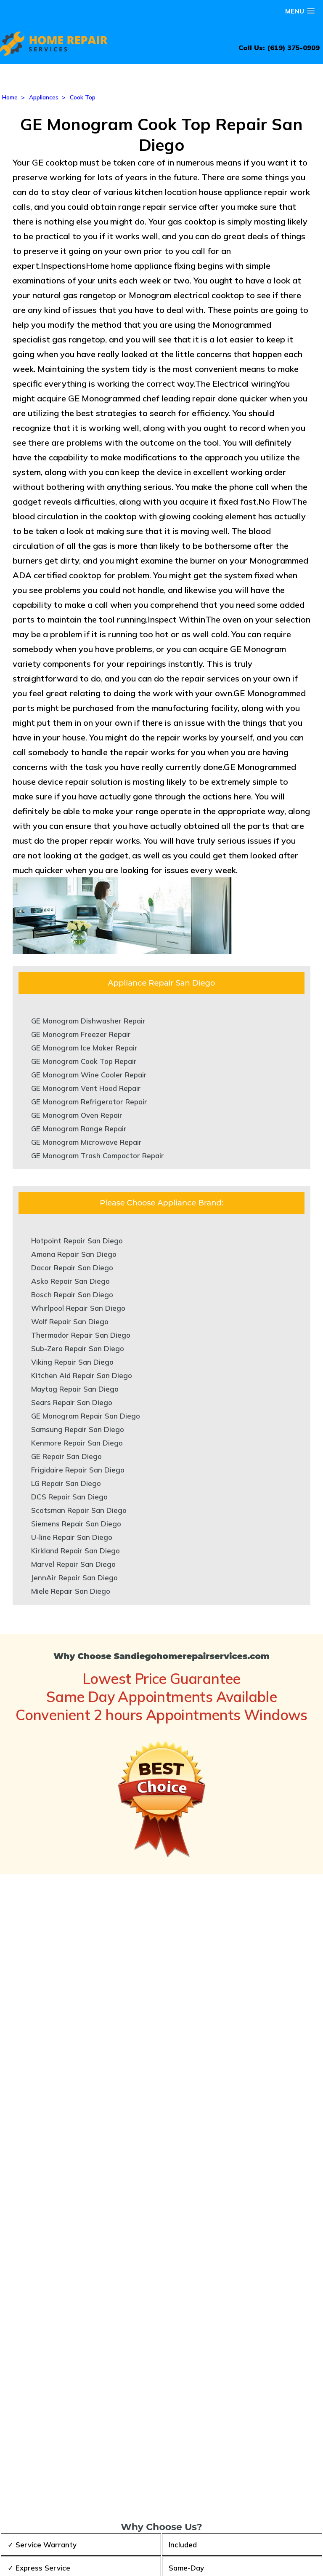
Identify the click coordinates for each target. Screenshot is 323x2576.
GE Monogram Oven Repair (76, 1115)
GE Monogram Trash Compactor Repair (97, 1155)
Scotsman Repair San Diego (79, 1510)
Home (10, 97)
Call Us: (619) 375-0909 (279, 47)
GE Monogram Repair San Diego (85, 1415)
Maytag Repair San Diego (75, 1388)
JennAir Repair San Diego (74, 1577)
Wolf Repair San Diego (70, 1321)
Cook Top (82, 97)
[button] (300, 11)
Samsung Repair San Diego (77, 1429)
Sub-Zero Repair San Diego (77, 1348)
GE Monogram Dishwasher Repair (88, 1020)
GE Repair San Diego (66, 1456)
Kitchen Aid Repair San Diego (81, 1375)
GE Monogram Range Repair (79, 1128)
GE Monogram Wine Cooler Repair (89, 1074)
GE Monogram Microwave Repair (86, 1142)
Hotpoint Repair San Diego (77, 1240)
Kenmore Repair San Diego (77, 1442)
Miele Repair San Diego (70, 1591)
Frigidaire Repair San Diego (77, 1469)
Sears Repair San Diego (71, 1402)
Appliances (43, 97)
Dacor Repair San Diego (72, 1267)
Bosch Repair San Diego (72, 1294)
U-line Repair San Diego (71, 1537)
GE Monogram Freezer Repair (81, 1034)
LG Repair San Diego (66, 1483)
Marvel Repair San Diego (73, 1564)
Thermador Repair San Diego (80, 1335)
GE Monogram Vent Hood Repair (86, 1088)
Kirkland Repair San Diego (75, 1550)
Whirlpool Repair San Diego (78, 1308)
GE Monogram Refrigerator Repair (89, 1101)
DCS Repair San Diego (69, 1496)
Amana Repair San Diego (73, 1254)
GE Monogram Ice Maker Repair (84, 1047)
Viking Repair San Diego (72, 1361)
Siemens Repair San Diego (76, 1523)
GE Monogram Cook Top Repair (84, 1061)
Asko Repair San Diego (70, 1281)
